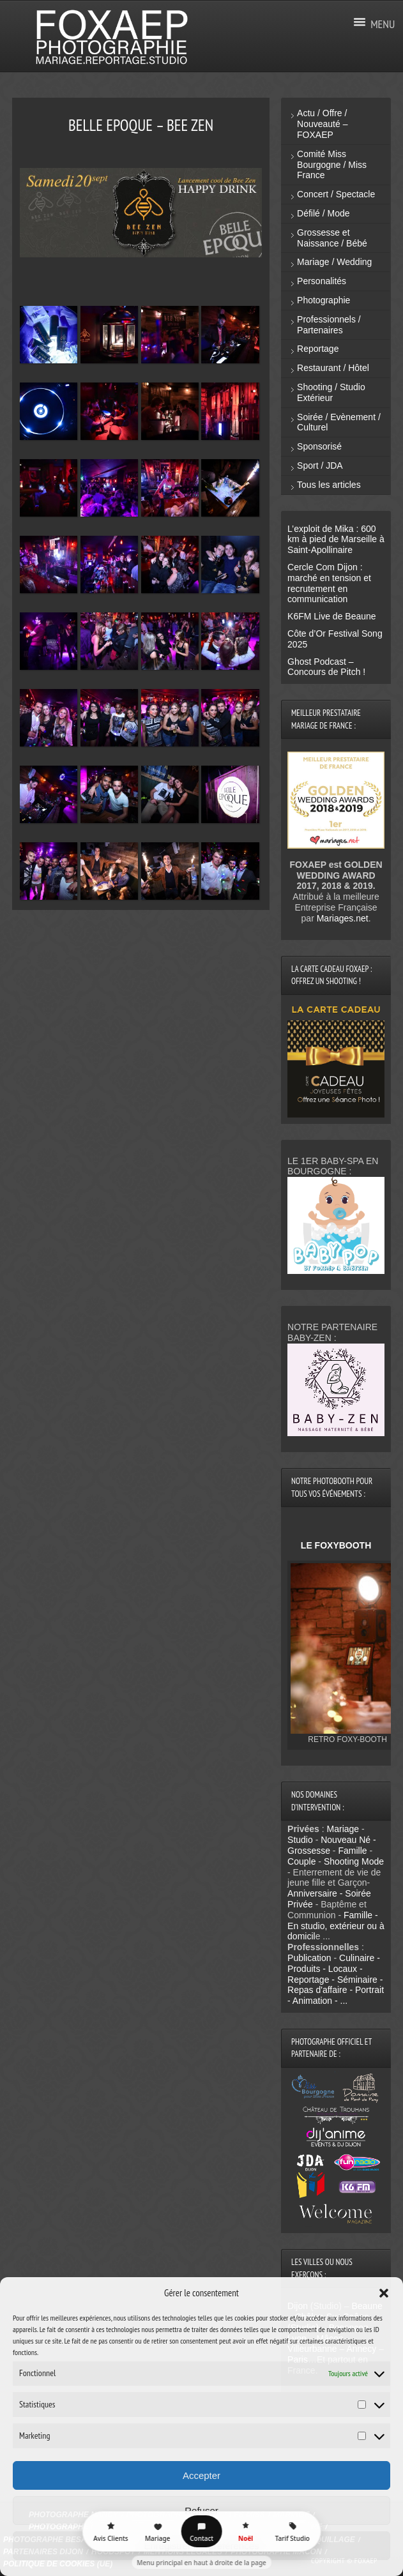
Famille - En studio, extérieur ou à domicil (335, 1926)
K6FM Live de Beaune (331, 616)
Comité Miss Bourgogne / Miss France (332, 165)
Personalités (321, 281)
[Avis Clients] (110, 2531)
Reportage (317, 349)
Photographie (323, 300)
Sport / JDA (320, 465)
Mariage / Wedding (334, 262)
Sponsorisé (319, 446)
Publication (309, 1958)
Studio (300, 1840)
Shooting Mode (354, 1861)
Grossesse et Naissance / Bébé (332, 237)
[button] (383, 2293)
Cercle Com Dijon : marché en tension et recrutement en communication (329, 583)
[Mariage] (157, 2531)
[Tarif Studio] (293, 2531)
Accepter (201, 2475)
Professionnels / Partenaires (329, 324)
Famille (352, 1850)
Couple (301, 1861)
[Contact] (201, 2531)
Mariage (343, 1829)
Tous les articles (329, 485)
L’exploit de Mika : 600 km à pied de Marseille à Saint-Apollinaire (335, 540)
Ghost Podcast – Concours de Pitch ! (326, 667)
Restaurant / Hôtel (333, 368)
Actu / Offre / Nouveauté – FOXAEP (322, 124)
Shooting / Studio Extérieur (331, 392)
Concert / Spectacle (336, 194)
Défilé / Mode (323, 213)
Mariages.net (343, 918)
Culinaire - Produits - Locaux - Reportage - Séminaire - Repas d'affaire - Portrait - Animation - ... (335, 1979)
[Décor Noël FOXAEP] (245, 2531)
